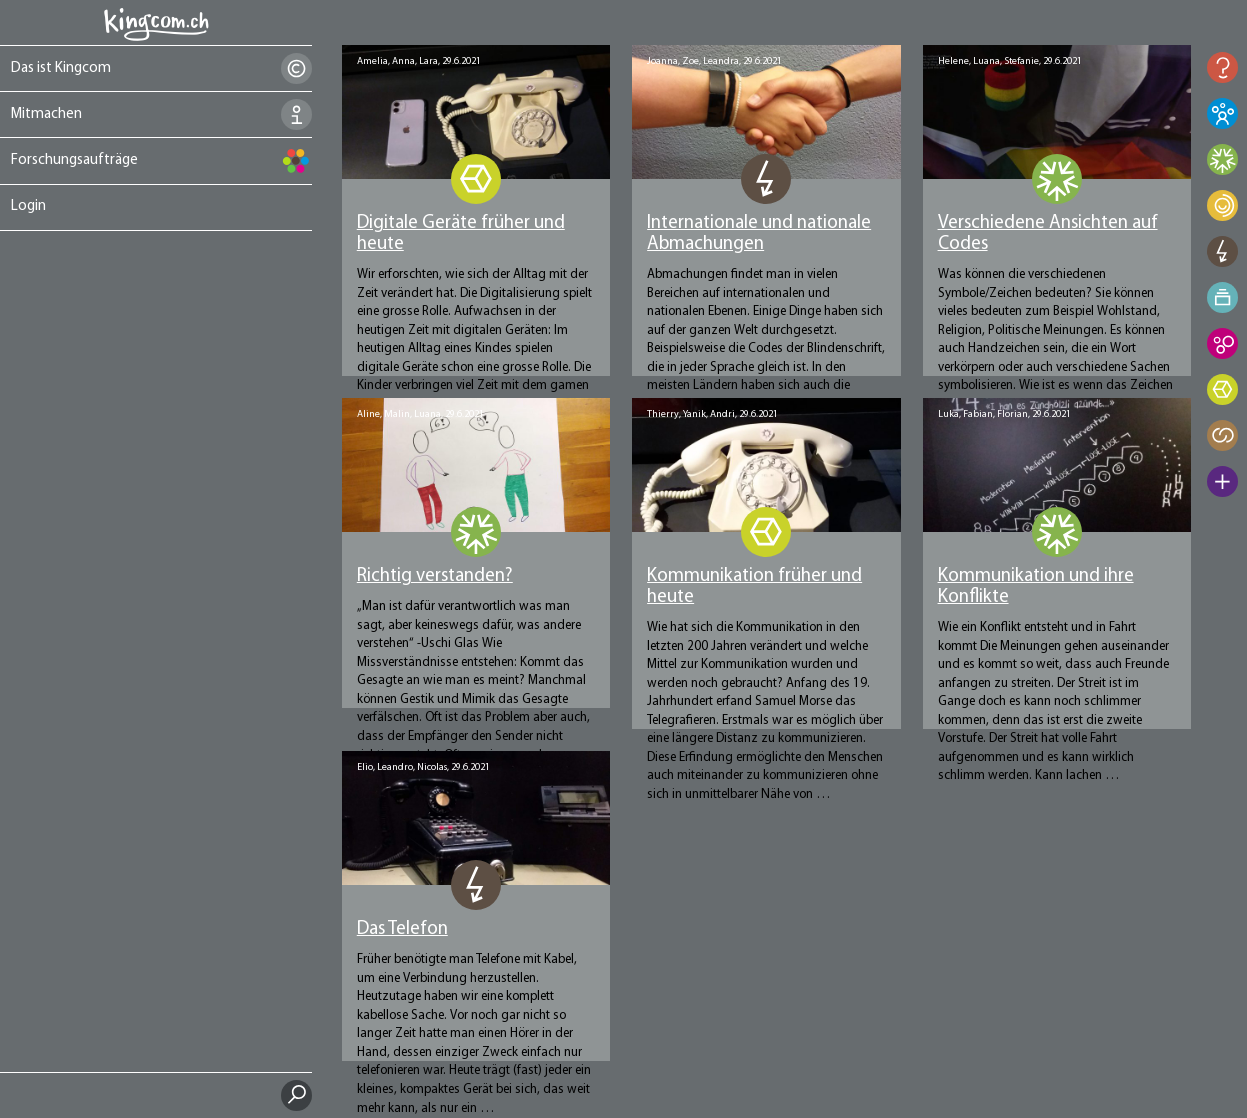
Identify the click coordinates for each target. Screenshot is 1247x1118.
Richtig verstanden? (435, 576)
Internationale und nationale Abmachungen (759, 234)
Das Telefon (402, 929)
